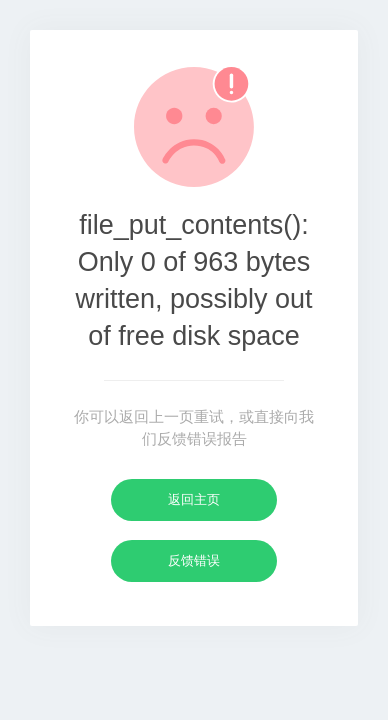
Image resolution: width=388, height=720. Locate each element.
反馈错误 (194, 560)
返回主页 (194, 499)
